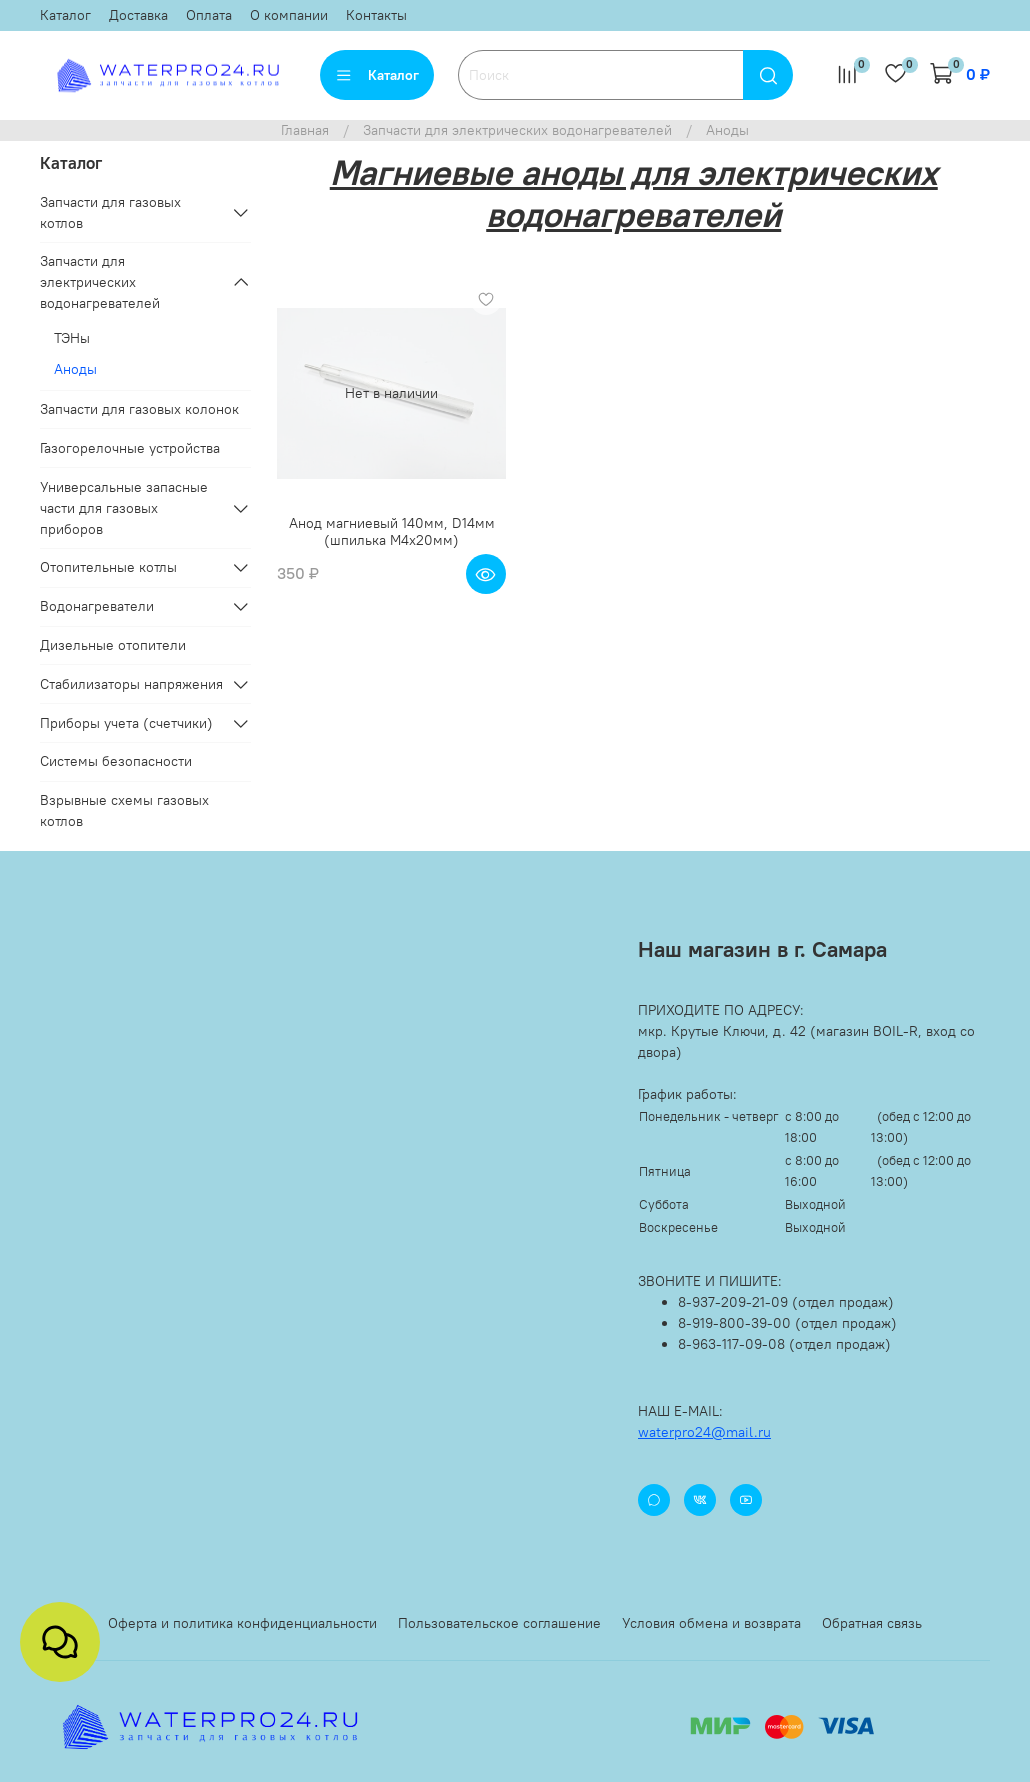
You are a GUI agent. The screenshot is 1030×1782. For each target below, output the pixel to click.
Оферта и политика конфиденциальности (242, 1623)
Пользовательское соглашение (499, 1623)
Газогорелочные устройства (130, 448)
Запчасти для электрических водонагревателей (517, 130)
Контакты (376, 15)
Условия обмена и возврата (711, 1623)
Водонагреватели (97, 606)
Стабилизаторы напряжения (131, 684)
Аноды (75, 369)
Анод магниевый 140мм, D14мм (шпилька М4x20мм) (392, 532)
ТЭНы (72, 338)
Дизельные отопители (113, 645)
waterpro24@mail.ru (704, 1432)
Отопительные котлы (108, 567)
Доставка (138, 15)
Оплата (209, 15)
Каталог (65, 15)
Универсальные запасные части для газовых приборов (124, 508)
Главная (305, 130)
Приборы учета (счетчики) (126, 723)
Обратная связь (872, 1623)
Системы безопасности (116, 761)
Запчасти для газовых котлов (110, 212)
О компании (289, 15)
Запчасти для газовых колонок (139, 409)
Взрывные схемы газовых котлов (124, 810)
